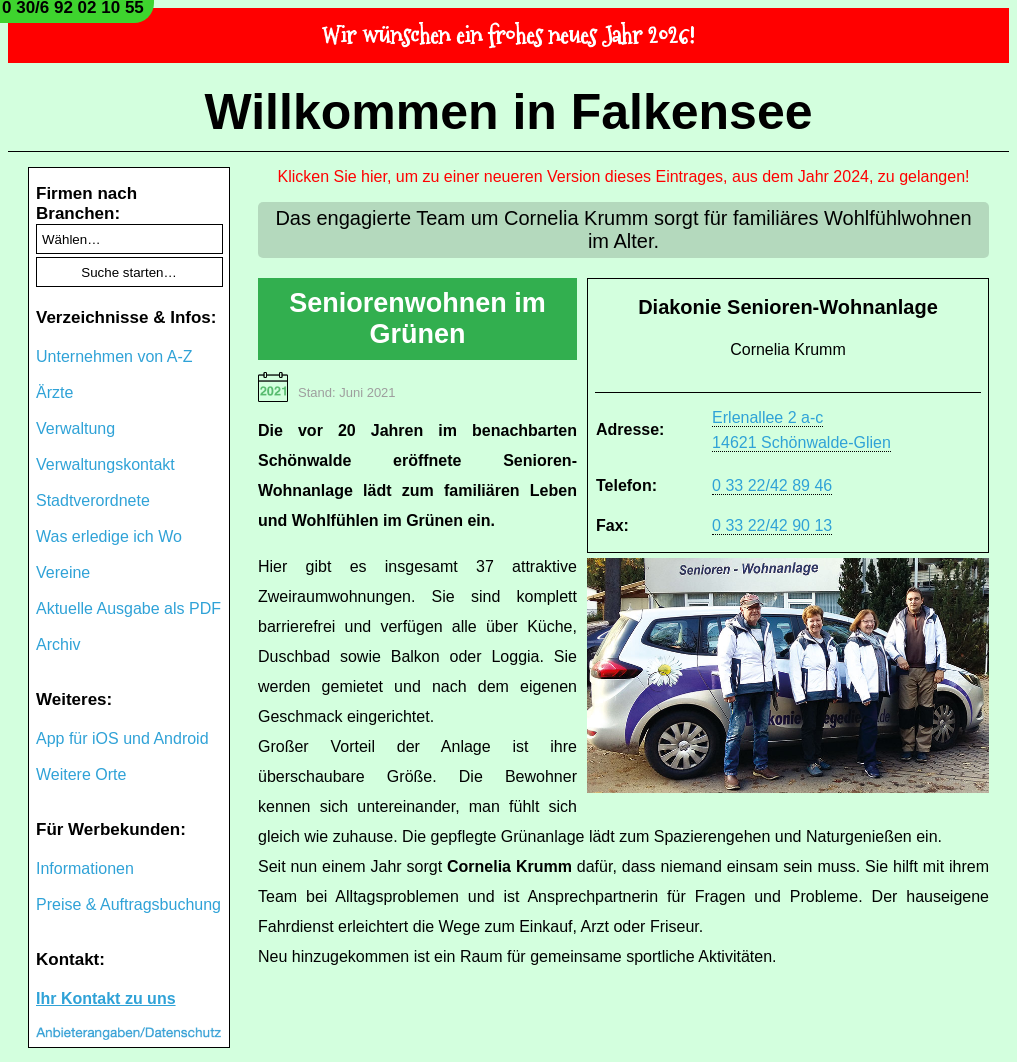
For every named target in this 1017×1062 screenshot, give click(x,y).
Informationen (85, 868)
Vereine (63, 572)
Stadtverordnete (93, 500)
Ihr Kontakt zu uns (106, 998)
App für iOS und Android (122, 738)
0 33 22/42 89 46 (772, 485)
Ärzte (54, 392)
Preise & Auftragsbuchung (128, 904)
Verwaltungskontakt (105, 464)
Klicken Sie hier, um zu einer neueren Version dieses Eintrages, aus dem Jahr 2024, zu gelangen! (624, 176)
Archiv (58, 644)
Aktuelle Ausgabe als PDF (128, 608)
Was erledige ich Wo (109, 536)
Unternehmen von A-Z (114, 356)
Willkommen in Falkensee (508, 112)
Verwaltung (75, 428)
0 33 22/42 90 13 (772, 525)
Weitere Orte (81, 774)
